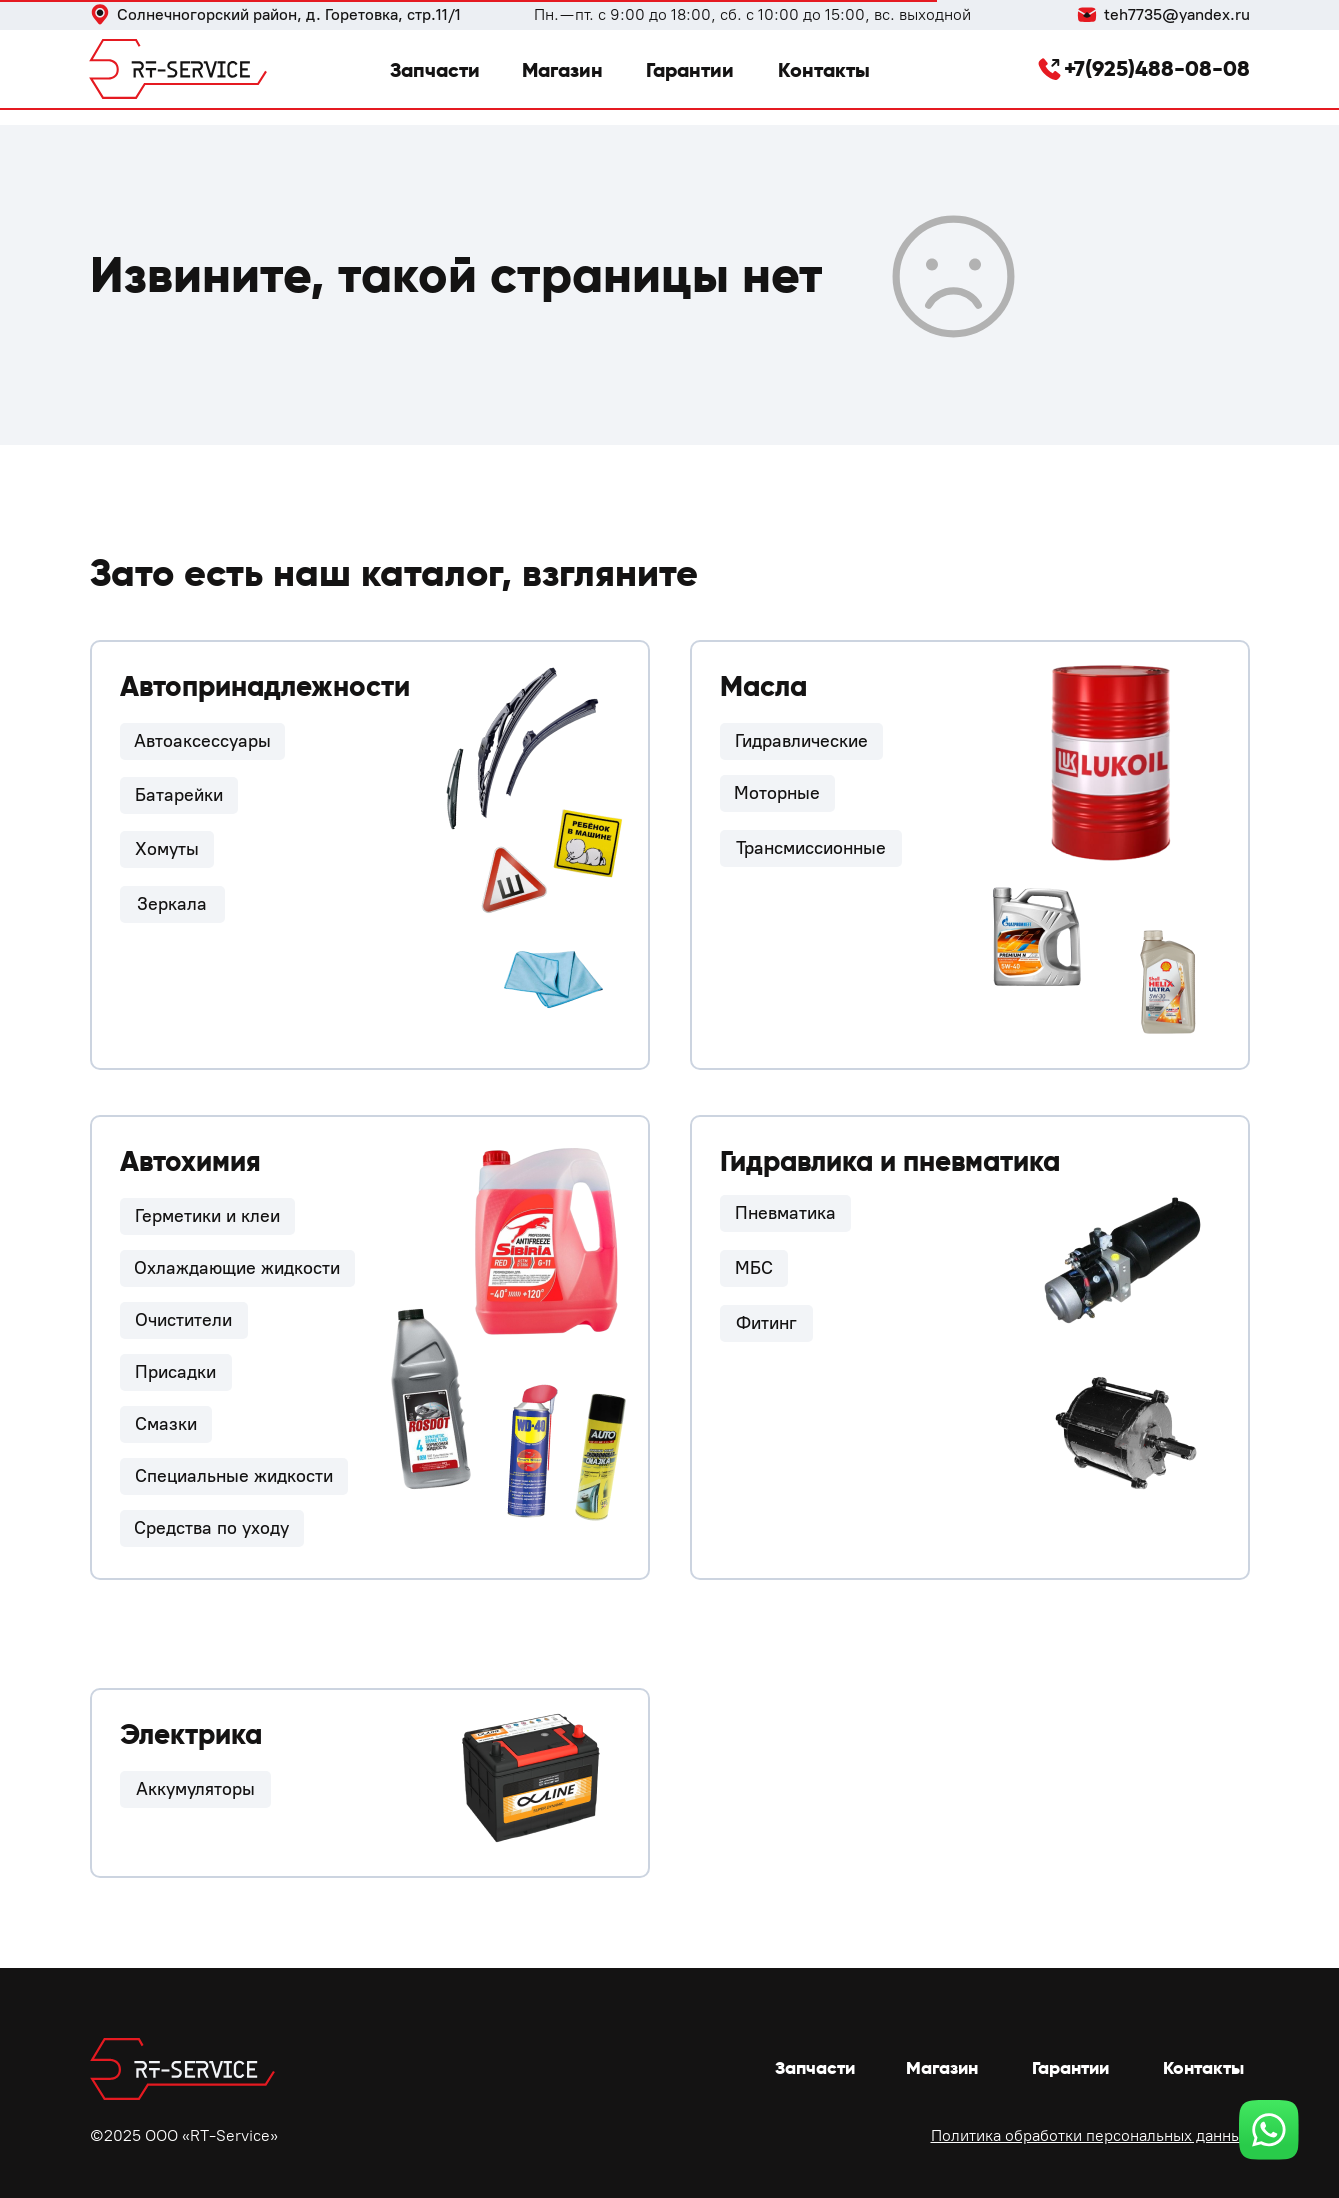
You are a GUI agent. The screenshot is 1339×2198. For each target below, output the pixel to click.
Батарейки (179, 795)
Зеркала (172, 904)
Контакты (824, 70)
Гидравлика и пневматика (890, 1161)
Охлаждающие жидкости (237, 1268)
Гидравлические (801, 741)
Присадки (175, 1372)
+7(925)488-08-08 (1157, 68)
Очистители (183, 1320)
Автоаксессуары (202, 741)
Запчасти (435, 70)
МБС (754, 1268)
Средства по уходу (211, 1528)
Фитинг (766, 1323)
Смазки (166, 1424)
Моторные (777, 793)
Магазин (562, 70)
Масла (763, 686)
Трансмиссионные (811, 848)
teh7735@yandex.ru (1177, 14)
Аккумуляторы (195, 1789)
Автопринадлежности (265, 686)
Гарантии (690, 70)
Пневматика (785, 1213)
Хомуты (167, 849)
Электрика (191, 1734)
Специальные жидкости (234, 1476)
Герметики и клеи (207, 1216)
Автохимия (190, 1161)
